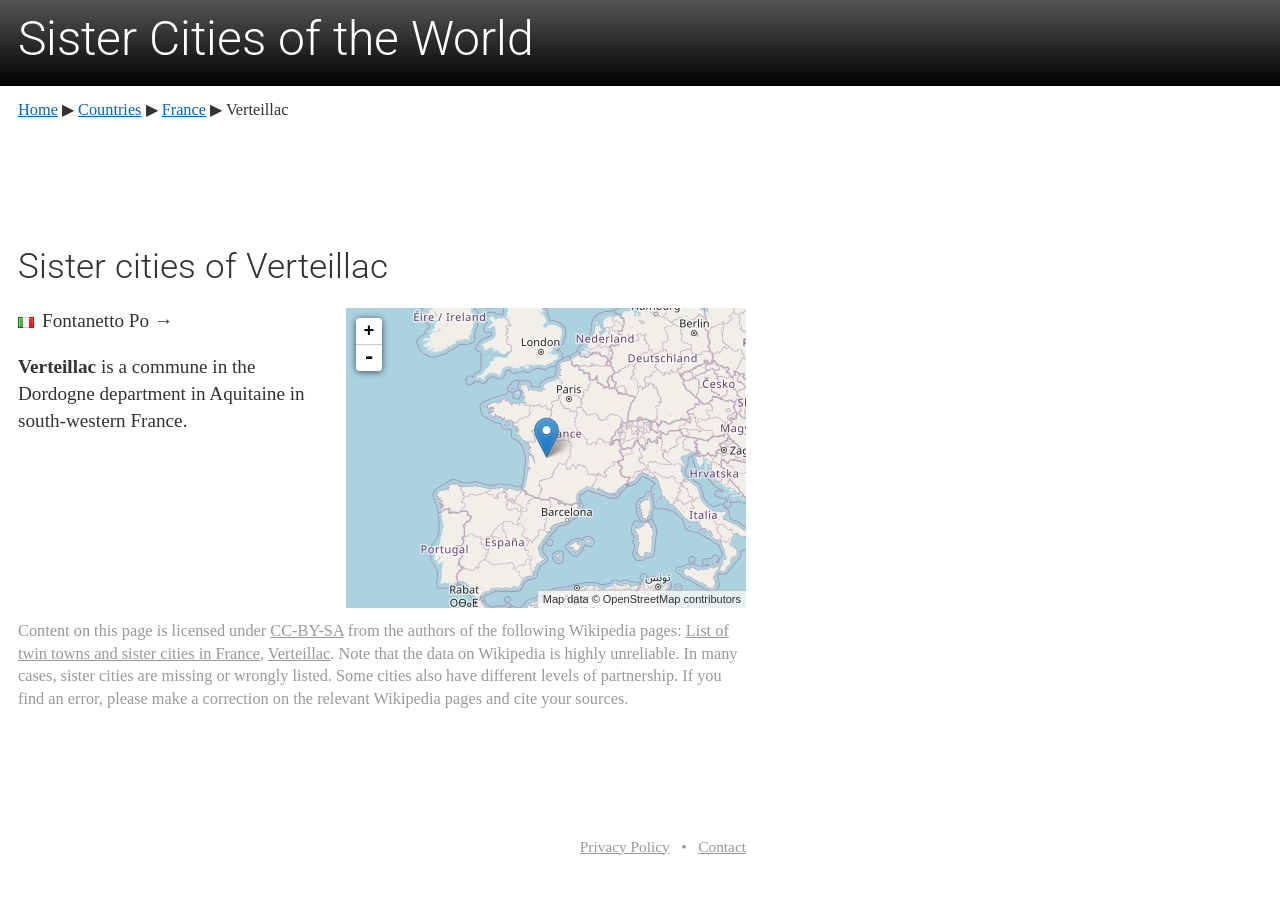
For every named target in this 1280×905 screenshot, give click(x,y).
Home (38, 109)
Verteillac (299, 653)
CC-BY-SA (306, 630)
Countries (109, 109)
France (184, 109)
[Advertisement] (382, 180)
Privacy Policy (625, 846)
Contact (722, 846)
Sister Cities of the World (276, 38)
